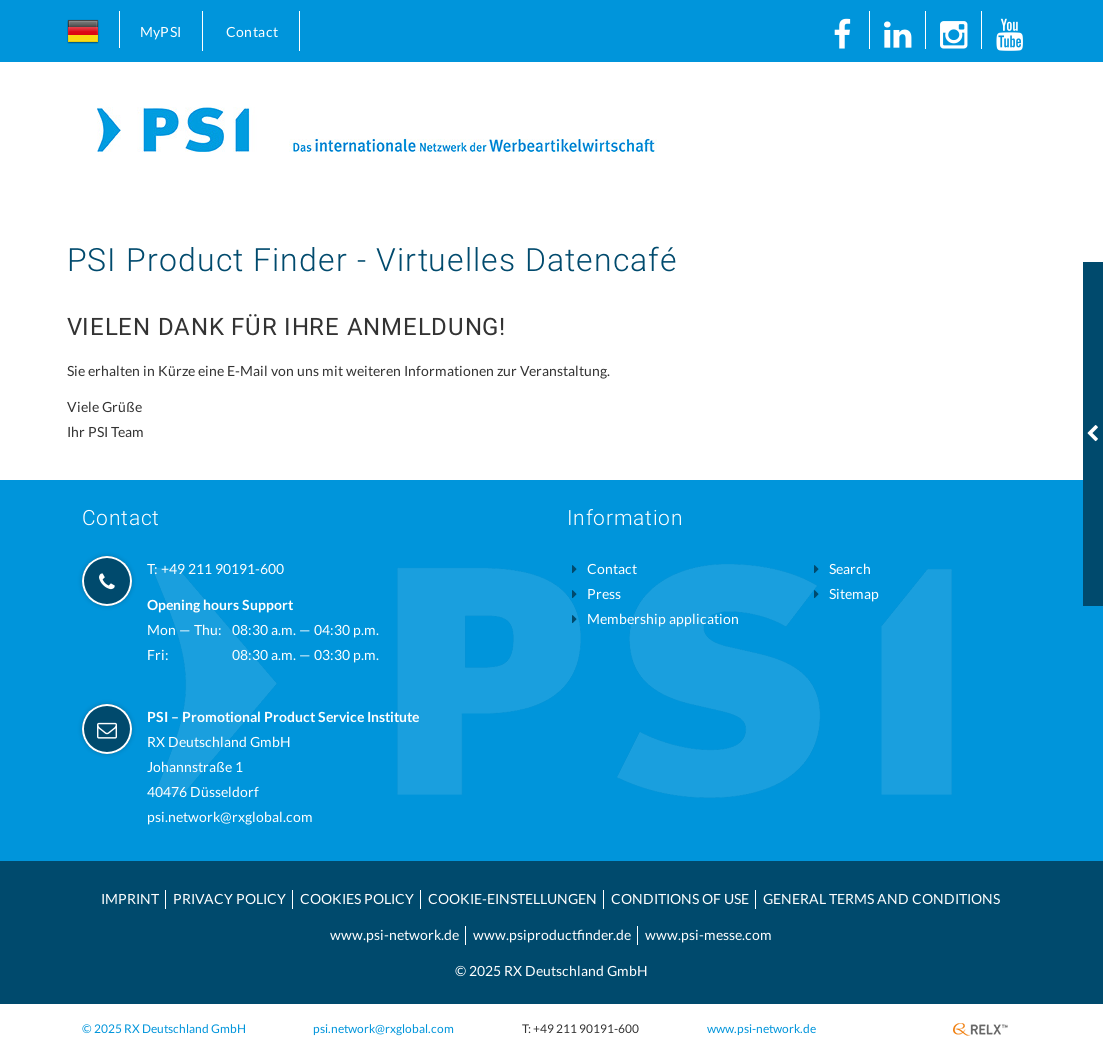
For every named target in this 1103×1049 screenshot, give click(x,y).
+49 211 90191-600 (222, 568)
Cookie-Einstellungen (512, 898)
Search (850, 568)
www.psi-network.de (394, 934)
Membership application (663, 618)
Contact (252, 31)
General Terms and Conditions (881, 898)
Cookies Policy (357, 898)
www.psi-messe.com (708, 934)
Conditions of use (680, 898)
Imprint (130, 898)
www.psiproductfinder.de (552, 934)
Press (604, 593)
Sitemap (854, 593)
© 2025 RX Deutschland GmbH (164, 1028)
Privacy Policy (229, 898)
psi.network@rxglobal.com (230, 816)
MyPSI (161, 31)
